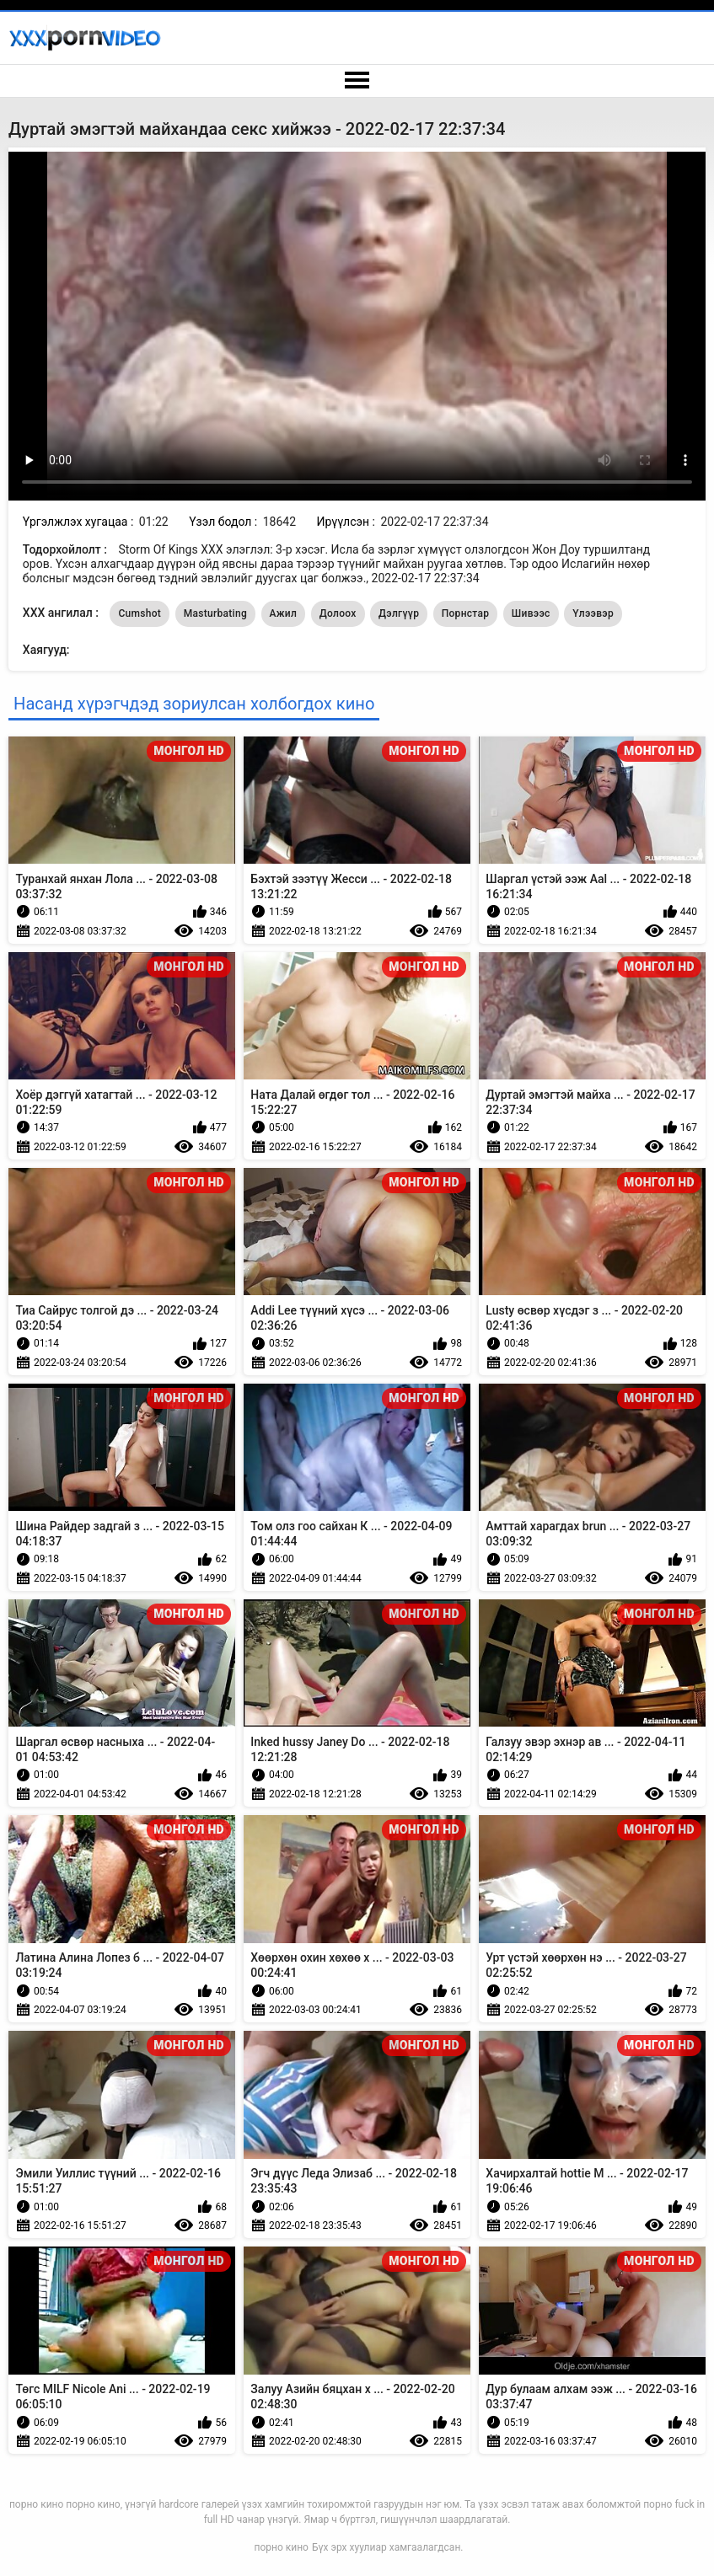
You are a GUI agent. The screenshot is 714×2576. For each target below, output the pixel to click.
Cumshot (139, 613)
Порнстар (466, 613)
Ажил (284, 613)
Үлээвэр (593, 613)
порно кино (282, 2547)
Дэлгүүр (398, 613)
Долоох (338, 613)
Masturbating (215, 613)
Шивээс (531, 613)
